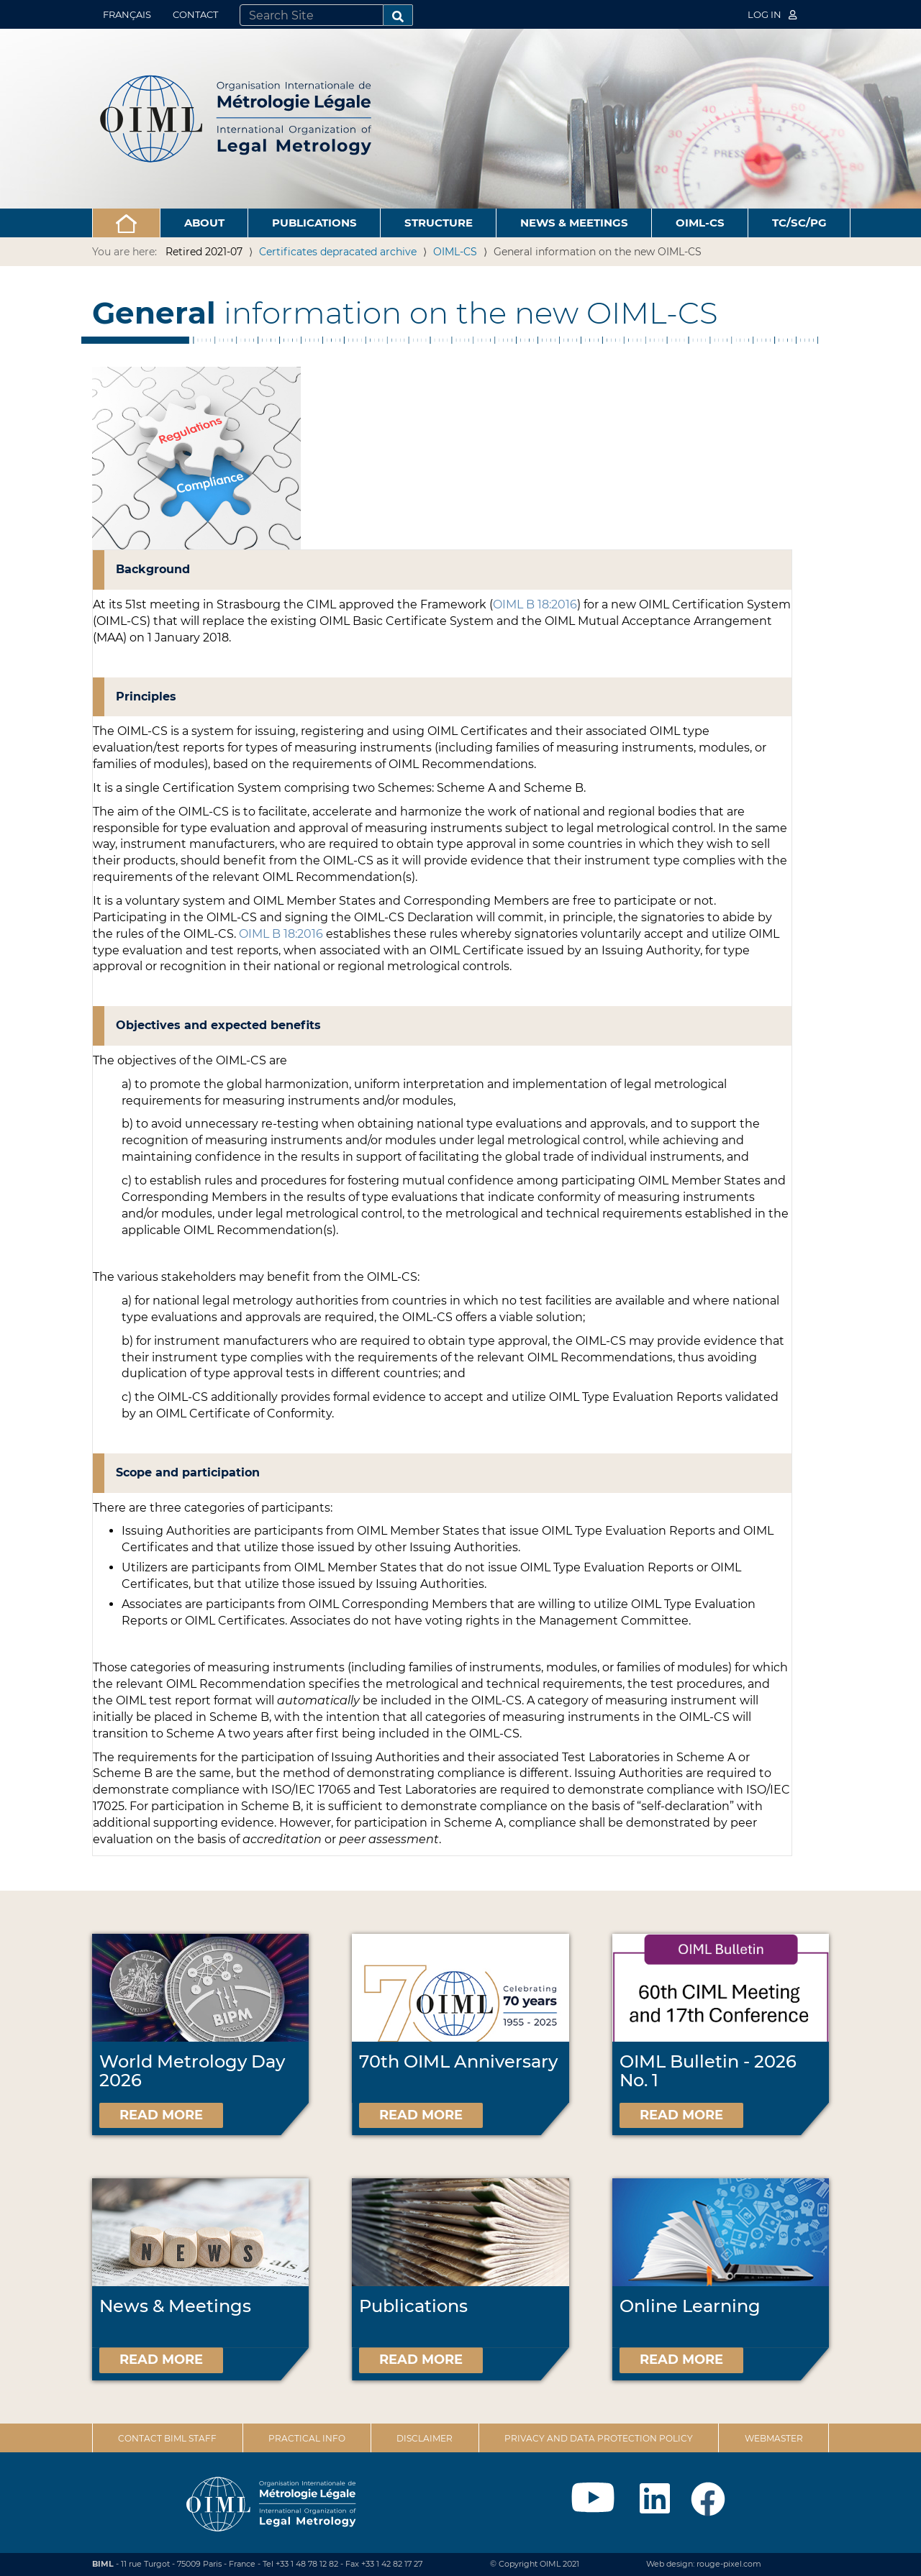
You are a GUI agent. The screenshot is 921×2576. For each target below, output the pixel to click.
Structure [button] (438, 222)
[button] (126, 223)
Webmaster (774, 2438)
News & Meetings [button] (574, 222)
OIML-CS (455, 251)
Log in (772, 14)
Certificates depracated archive (338, 251)
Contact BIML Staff (167, 2438)
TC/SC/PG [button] (799, 222)
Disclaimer (424, 2438)
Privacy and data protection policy (598, 2438)
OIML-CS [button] (700, 222)
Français (127, 14)
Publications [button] (314, 222)
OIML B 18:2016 (535, 604)
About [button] (204, 222)
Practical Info (306, 2438)
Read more (161, 2115)
